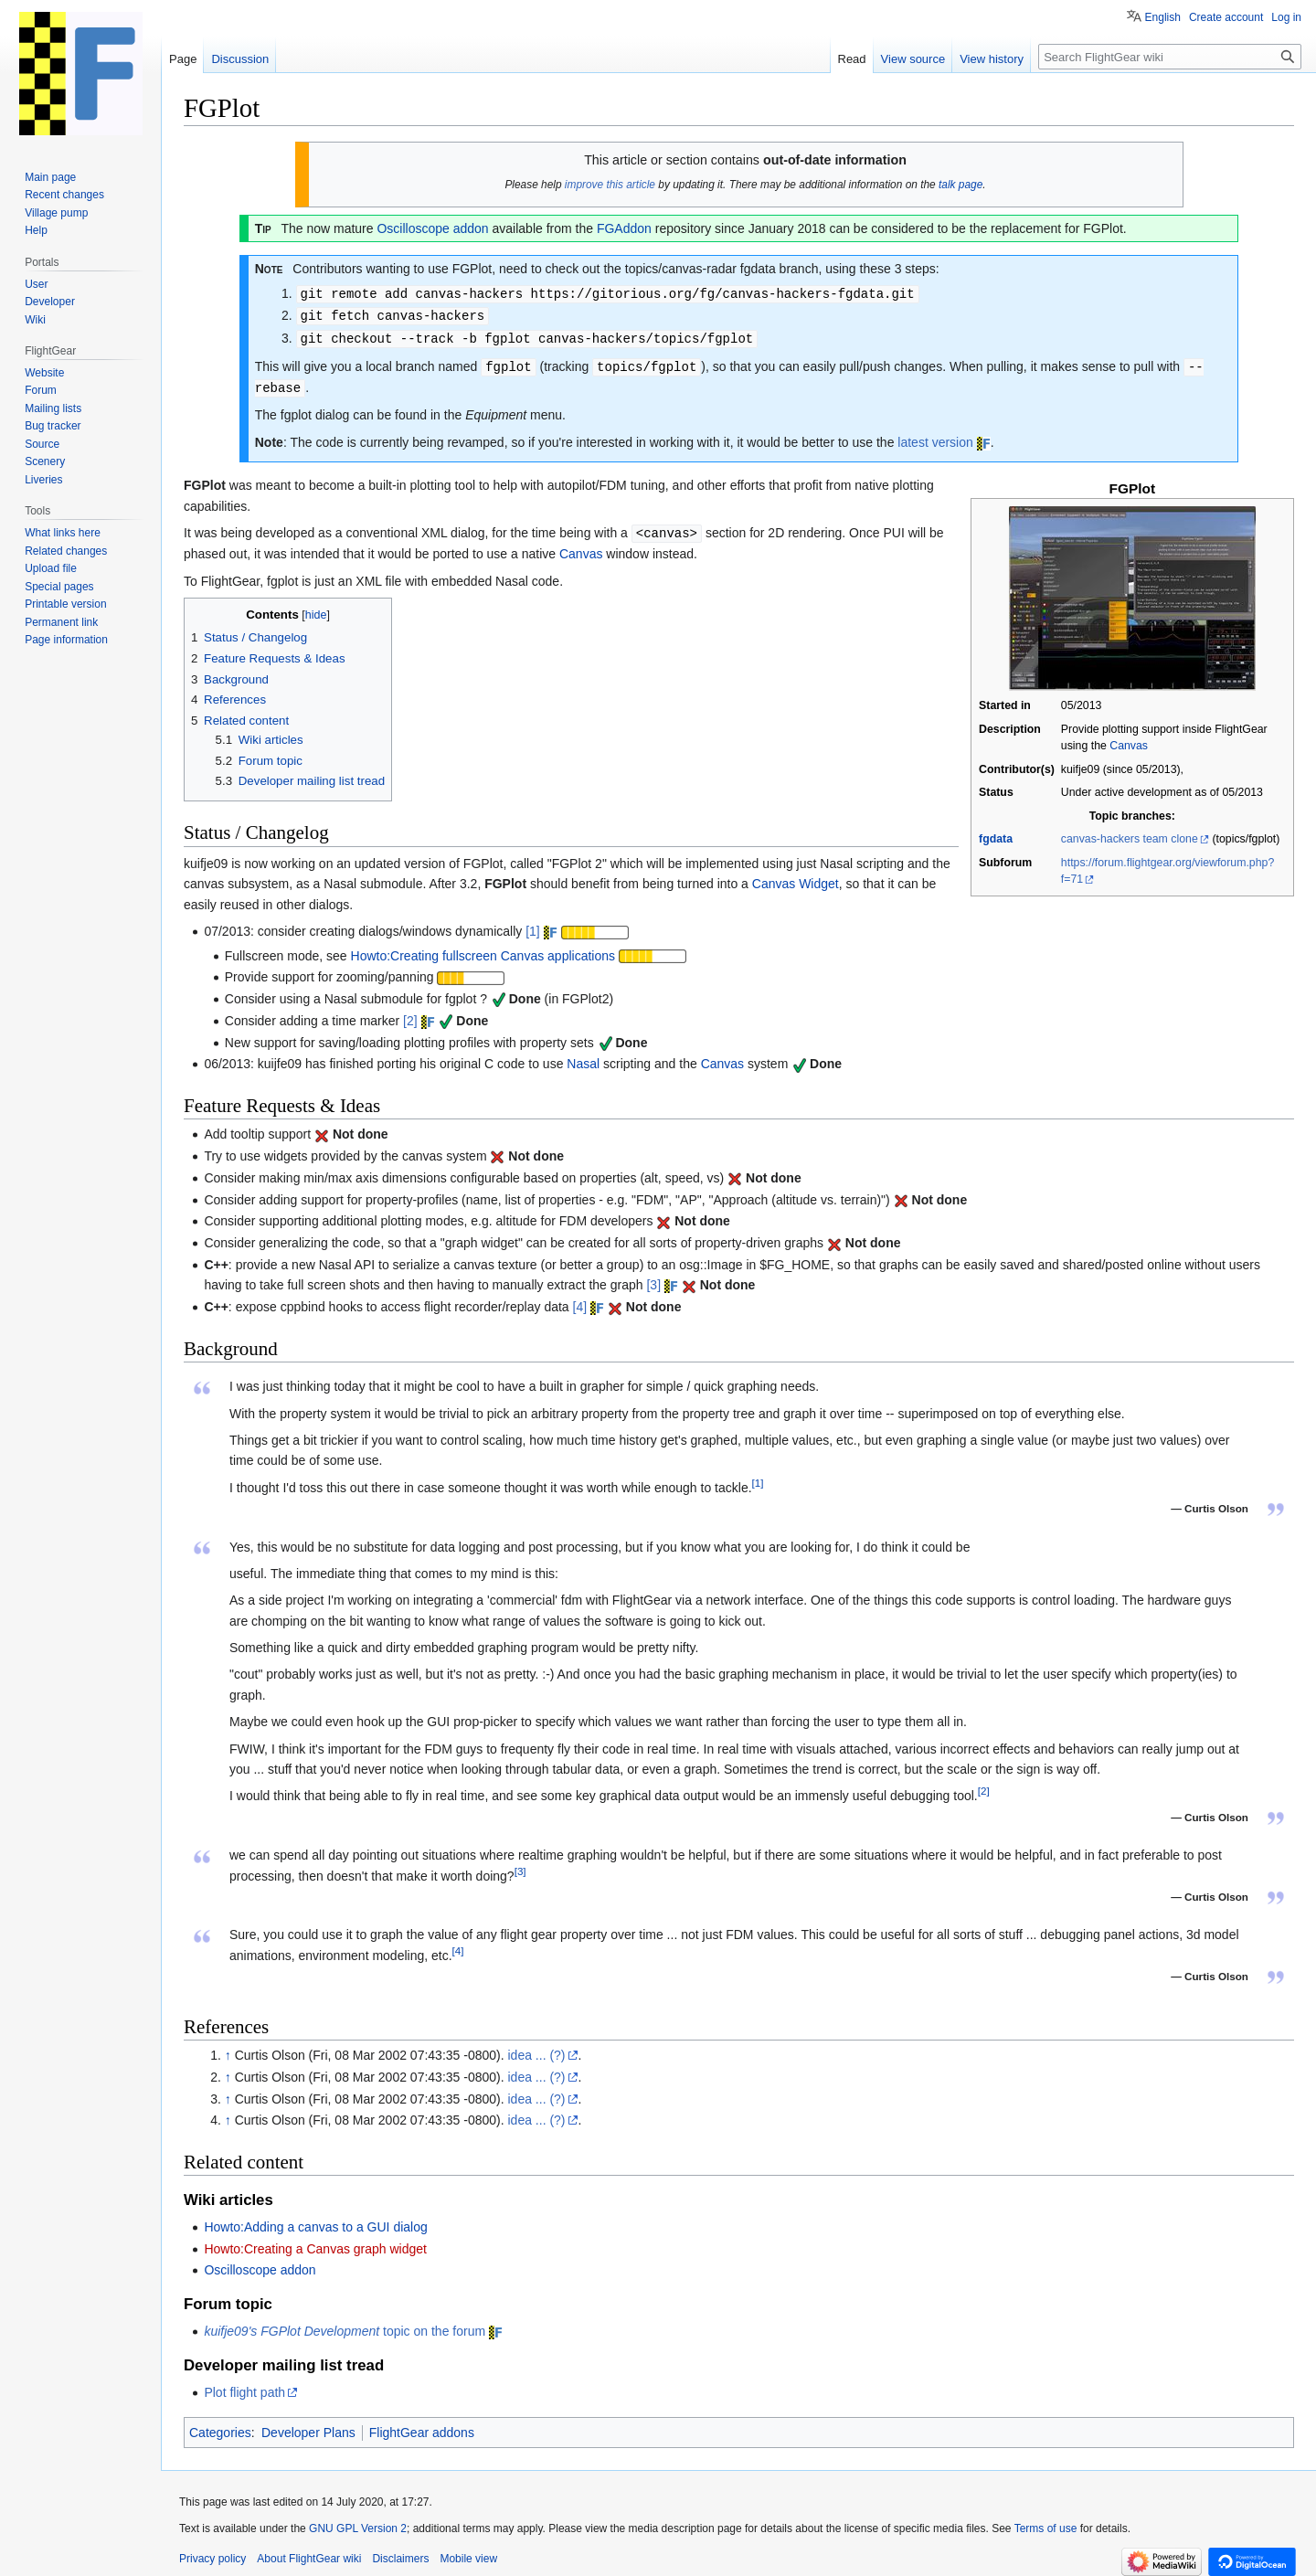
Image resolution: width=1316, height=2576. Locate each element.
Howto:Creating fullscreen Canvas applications (483, 950)
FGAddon (624, 228)
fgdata (996, 834)
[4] (580, 1301)
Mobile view (468, 2553)
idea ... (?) (537, 2049)
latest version (934, 437)
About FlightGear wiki (309, 2553)
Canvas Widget (795, 878)
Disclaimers (400, 2553)
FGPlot (505, 878)
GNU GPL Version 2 (358, 2523)
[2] (410, 1015)
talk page (960, 184)
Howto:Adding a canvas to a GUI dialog (315, 2221)
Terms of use (1045, 2523)
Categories (220, 2427)
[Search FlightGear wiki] (1169, 56)
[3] (653, 1279)
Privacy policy (212, 2553)
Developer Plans (308, 2427)
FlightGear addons (421, 2427)
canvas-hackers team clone (1129, 834)
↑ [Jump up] (228, 2049)
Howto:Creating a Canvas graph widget (315, 2243)
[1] (532, 925)
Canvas (1128, 741)
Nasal (583, 1058)
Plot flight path (244, 2387)
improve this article (610, 184)
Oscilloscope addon (432, 228)
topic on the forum (344, 2325)
